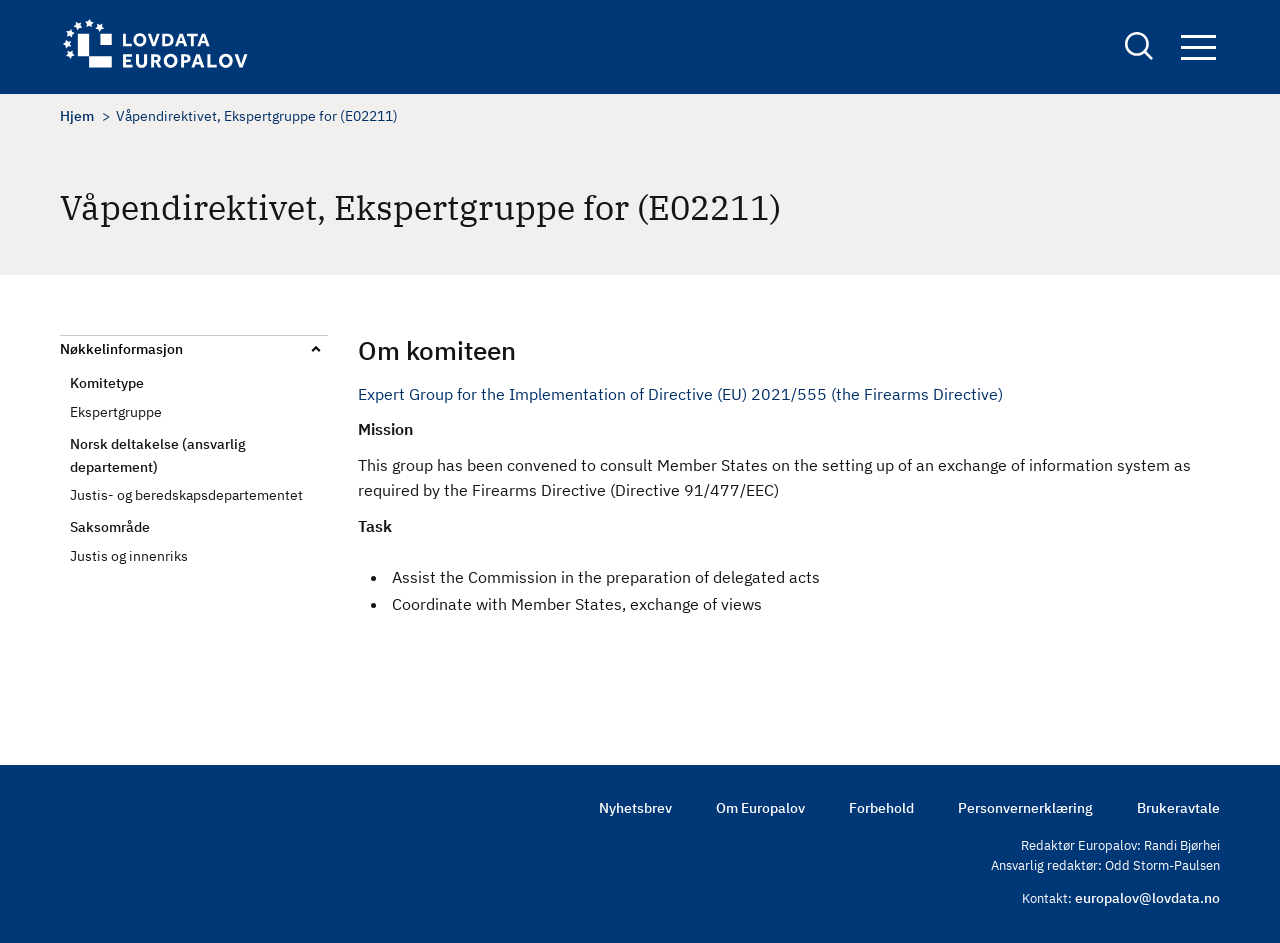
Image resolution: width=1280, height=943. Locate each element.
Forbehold (881, 808)
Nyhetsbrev (635, 808)
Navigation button (1198, 47)
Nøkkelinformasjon (121, 349)
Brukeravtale (1178, 808)
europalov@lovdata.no (1147, 898)
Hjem (77, 116)
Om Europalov (760, 808)
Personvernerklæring (1025, 808)
